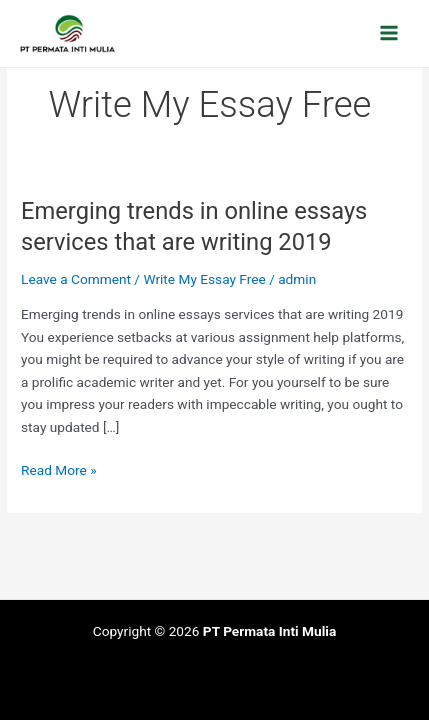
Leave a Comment (76, 279)
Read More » (59, 468)
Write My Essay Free (204, 279)
